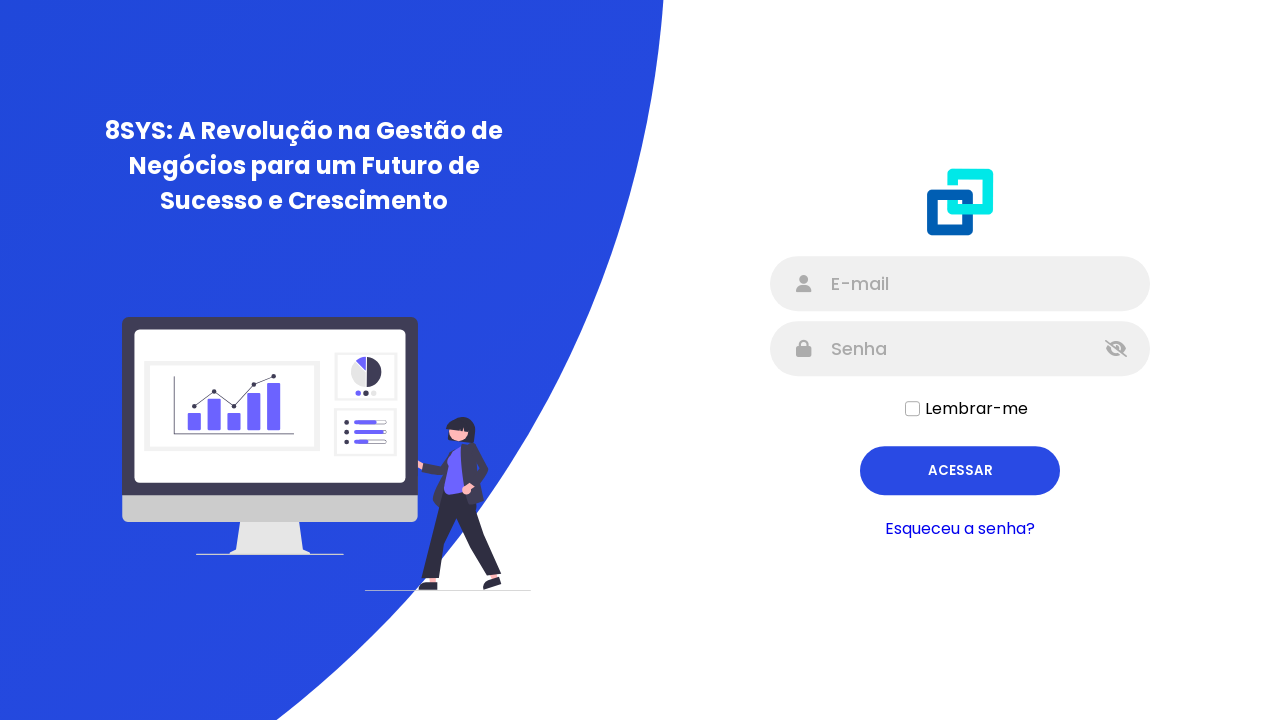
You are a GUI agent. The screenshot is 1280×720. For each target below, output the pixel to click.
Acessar (960, 470)
